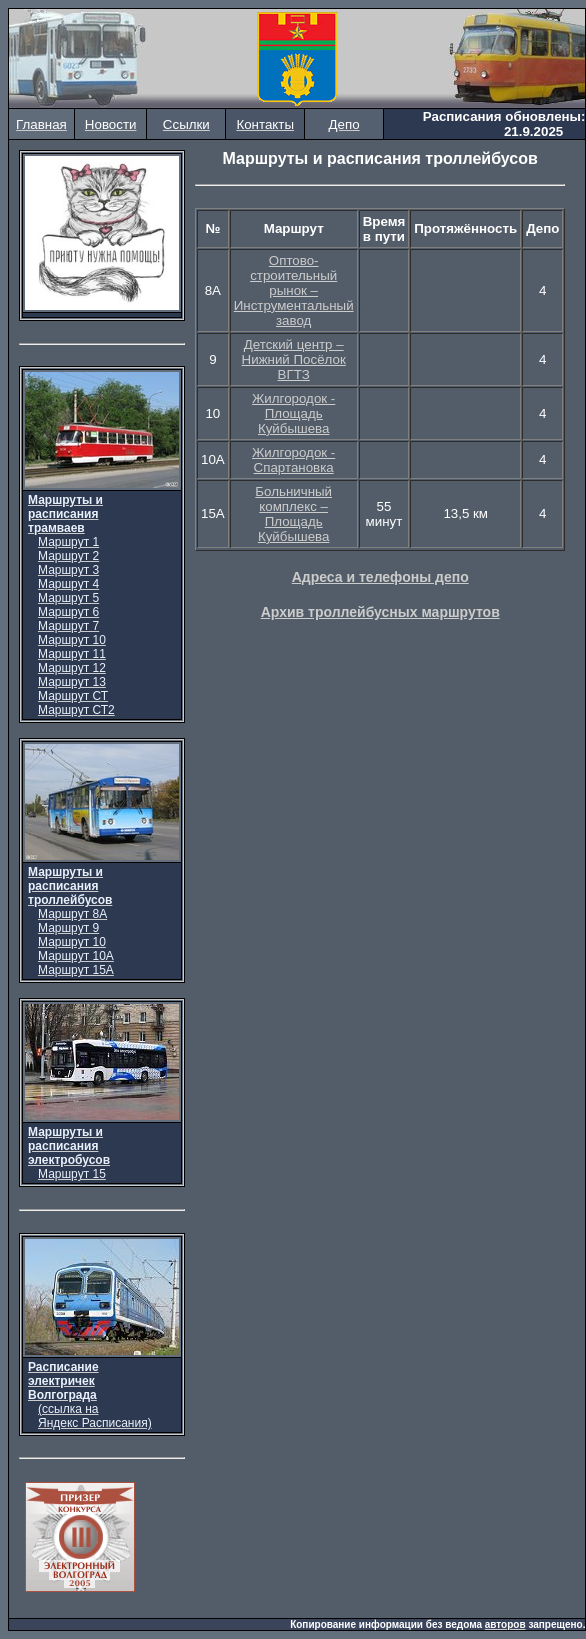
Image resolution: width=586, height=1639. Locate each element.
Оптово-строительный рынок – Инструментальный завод (294, 290)
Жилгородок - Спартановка (293, 460)
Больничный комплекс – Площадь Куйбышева (293, 514)
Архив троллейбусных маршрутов (380, 612)
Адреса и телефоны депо (380, 577)
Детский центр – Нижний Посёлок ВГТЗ (294, 359)
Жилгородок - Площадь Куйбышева (293, 413)
